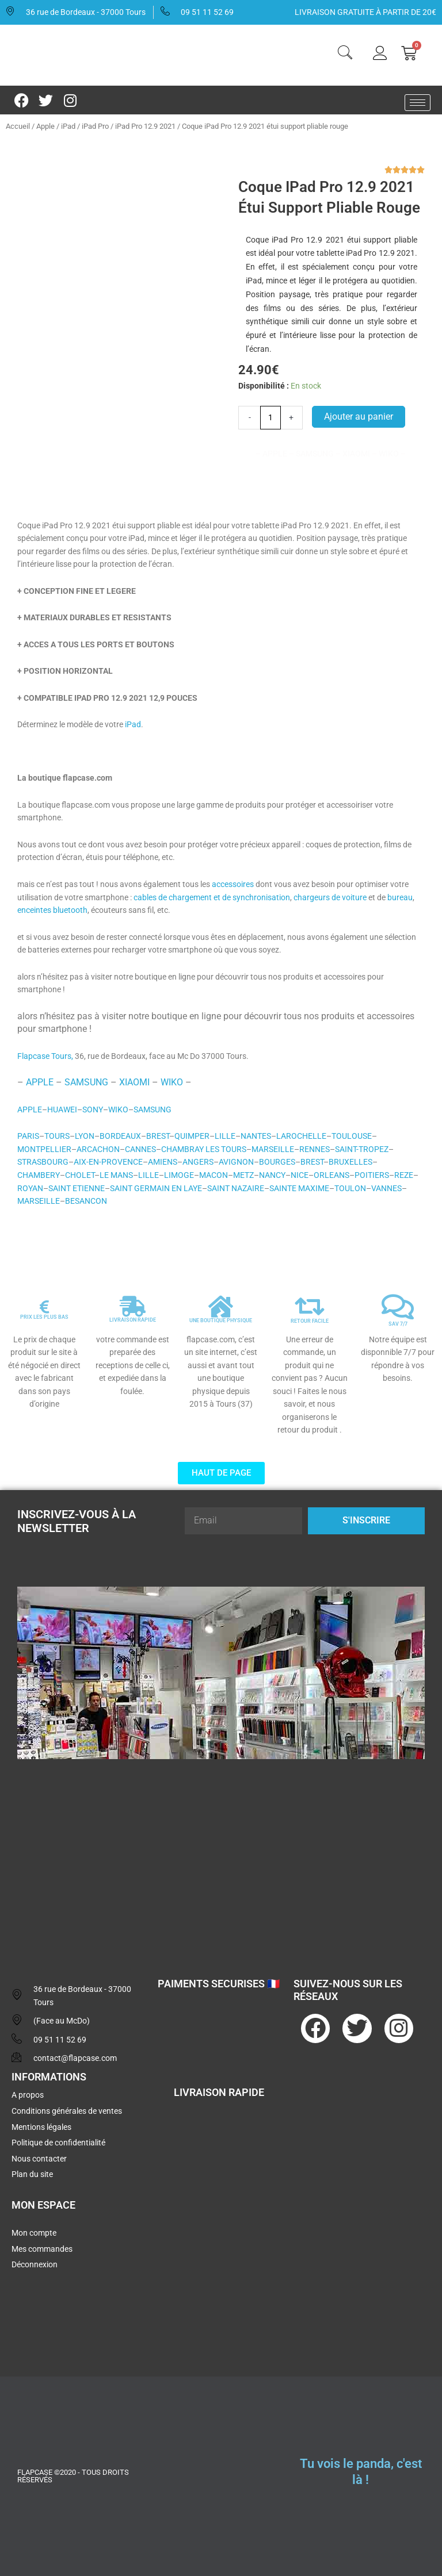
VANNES (386, 1188)
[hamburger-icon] (417, 102)
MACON (213, 1175)
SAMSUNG (86, 1082)
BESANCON (86, 1201)
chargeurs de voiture (330, 897)
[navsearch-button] (344, 54)
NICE (299, 1175)
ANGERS (198, 1161)
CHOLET (79, 1175)
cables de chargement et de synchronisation (212, 897)
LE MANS (116, 1175)
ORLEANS (331, 1175)
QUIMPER (191, 1136)
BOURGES (277, 1161)
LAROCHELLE (301, 1136)
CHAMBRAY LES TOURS (203, 1149)
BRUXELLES (350, 1161)
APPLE (40, 1082)
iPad (68, 126)
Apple (45, 126)
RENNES (314, 1149)
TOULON (350, 1188)
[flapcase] (221, 1857)
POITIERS (372, 1175)
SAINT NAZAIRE (235, 1188)
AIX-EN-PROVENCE (108, 1161)
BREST (157, 1136)
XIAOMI (134, 1082)
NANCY (272, 1175)
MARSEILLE (273, 1149)
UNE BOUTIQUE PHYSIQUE (220, 1320)
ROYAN (30, 1188)
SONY (92, 1109)
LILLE (225, 1136)
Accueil (18, 126)
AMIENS (162, 1161)
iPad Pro (95, 126)
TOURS (57, 1136)
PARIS (28, 1136)
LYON (84, 1136)
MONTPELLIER (44, 1149)
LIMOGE (179, 1175)
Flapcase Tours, (45, 1056)
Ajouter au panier (358, 416)
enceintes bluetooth (52, 910)
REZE (403, 1175)
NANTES (256, 1136)
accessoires (233, 884)
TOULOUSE (352, 1136)
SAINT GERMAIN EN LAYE (156, 1188)
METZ (243, 1175)
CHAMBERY (38, 1175)
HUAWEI (62, 1109)
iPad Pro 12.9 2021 (145, 126)
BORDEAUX (120, 1136)
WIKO (172, 1082)
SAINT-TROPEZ (361, 1149)
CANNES (140, 1149)
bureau (400, 897)
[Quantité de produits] (270, 417)
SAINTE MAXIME (299, 1188)
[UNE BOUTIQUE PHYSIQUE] (221, 1307)
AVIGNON (236, 1161)
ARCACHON (98, 1149)
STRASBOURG (42, 1161)
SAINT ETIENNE (76, 1188)
